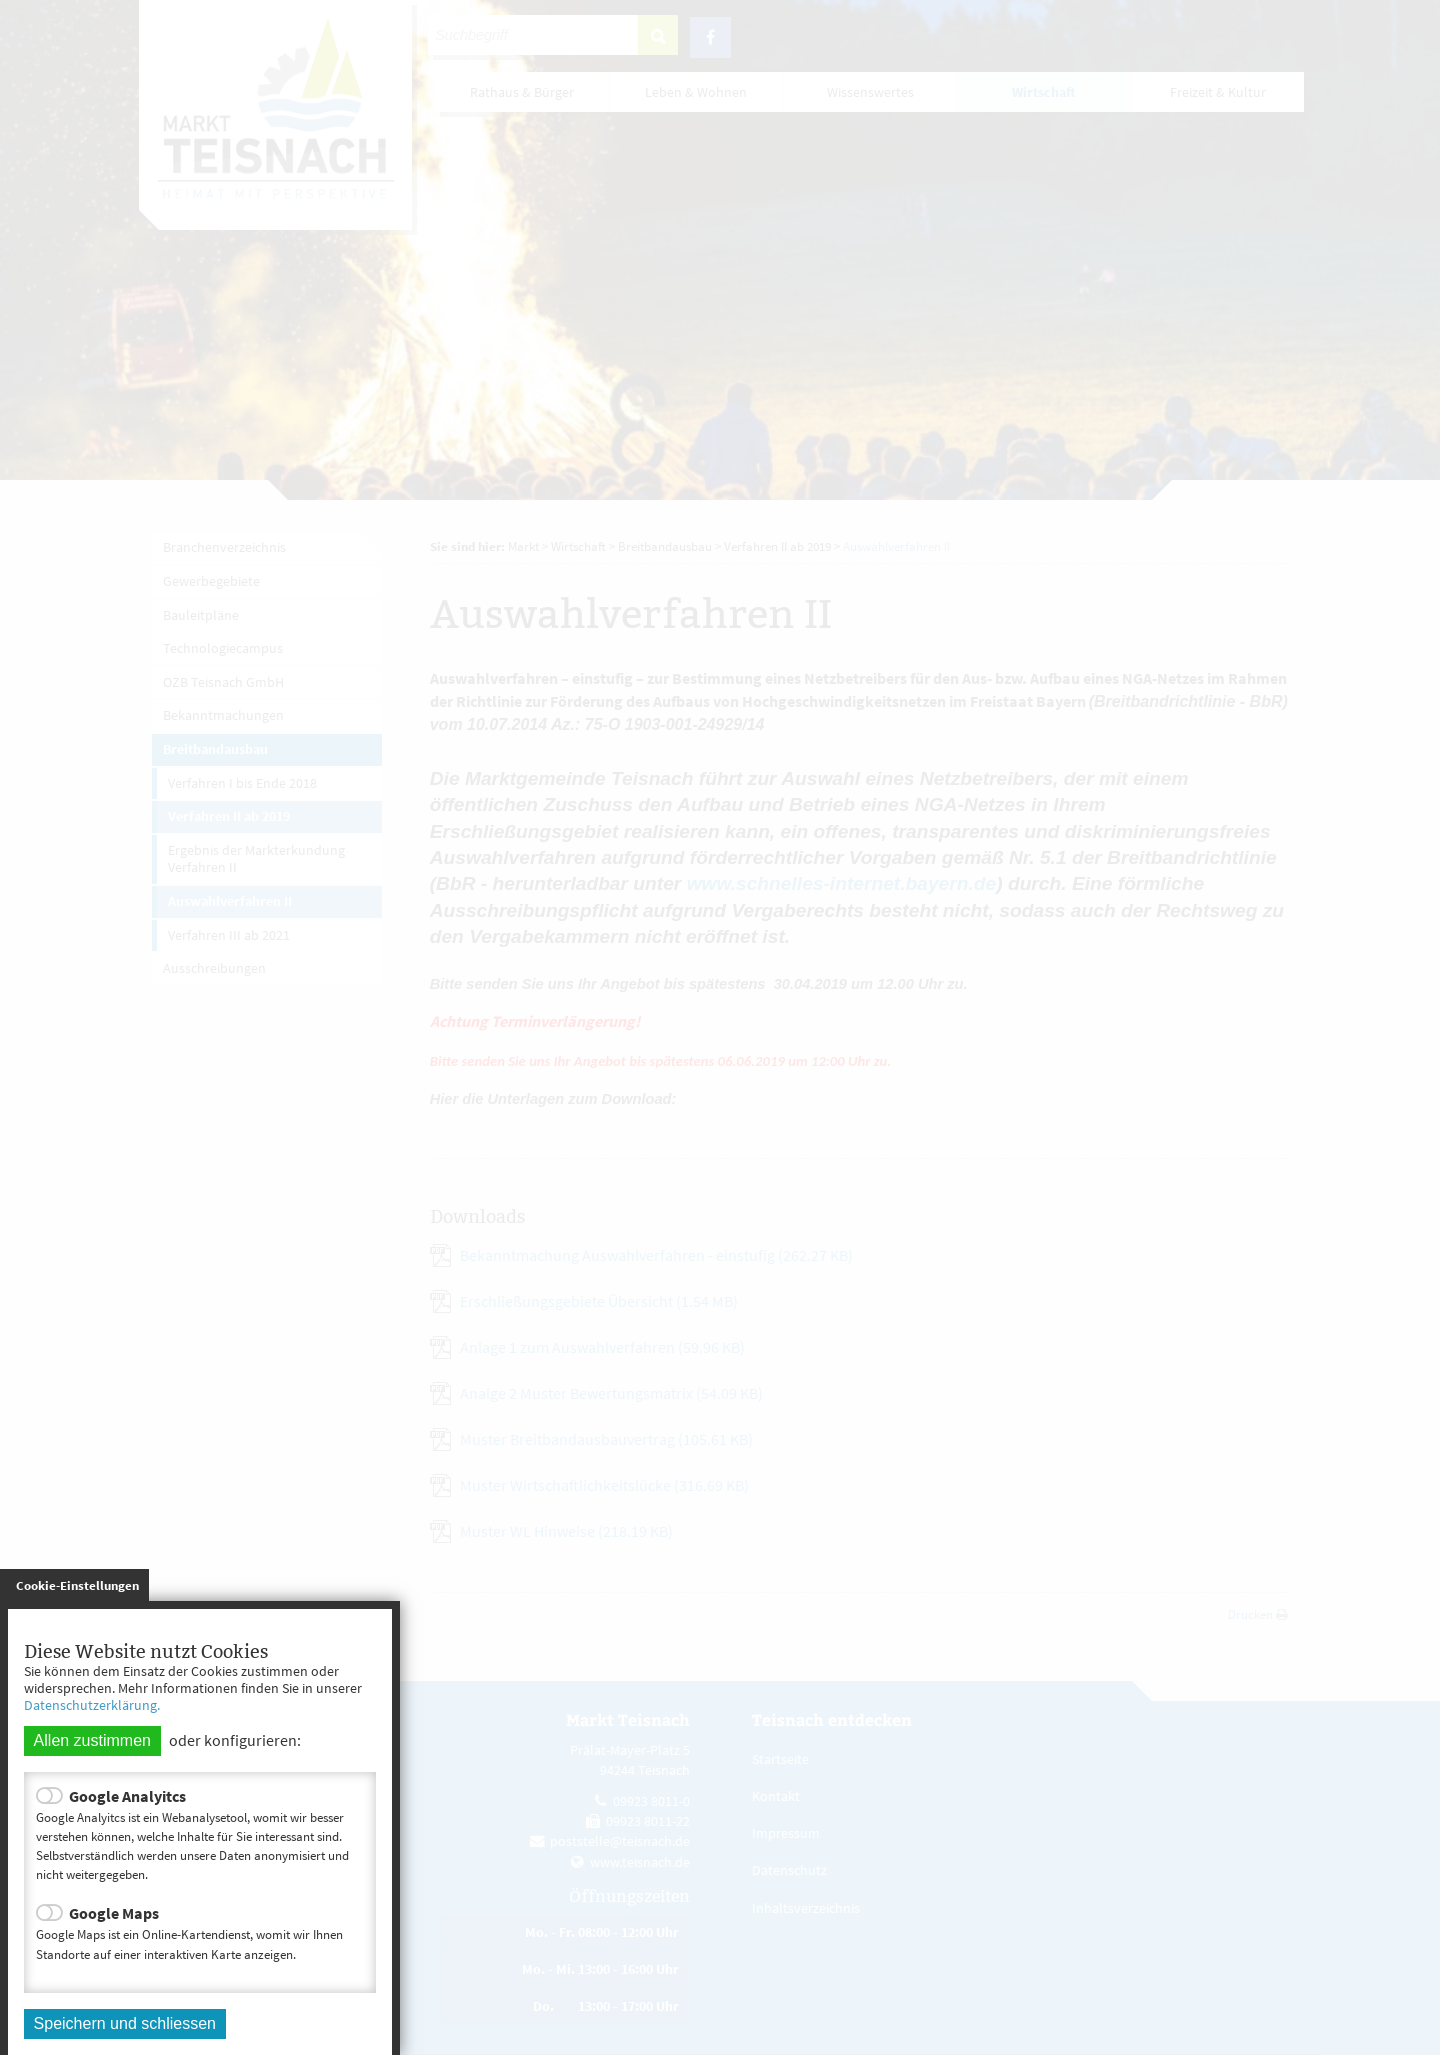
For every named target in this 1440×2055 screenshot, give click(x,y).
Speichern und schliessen (125, 2023)
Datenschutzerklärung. (92, 1705)
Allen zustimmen (92, 1740)
